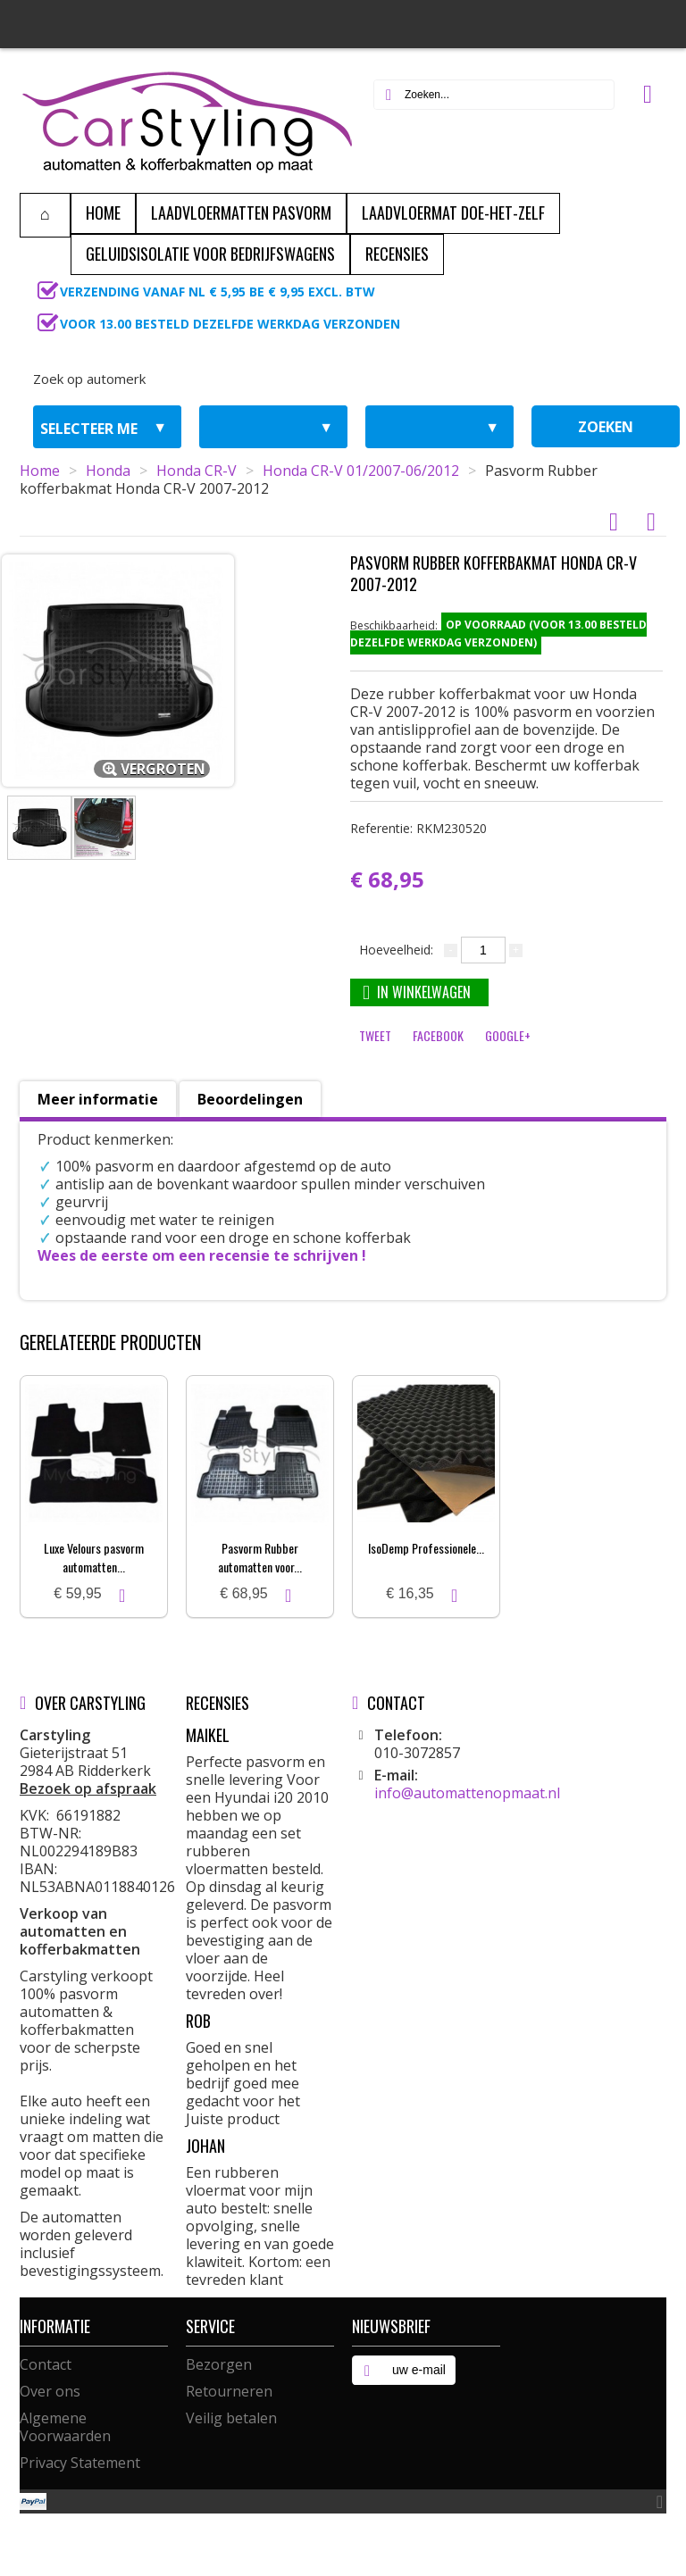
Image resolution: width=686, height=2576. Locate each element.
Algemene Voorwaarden (65, 2427)
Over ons (50, 2391)
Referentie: (418, 828)
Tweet (375, 1035)
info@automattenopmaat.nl (467, 1793)
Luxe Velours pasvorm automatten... (94, 1557)
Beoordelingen (250, 1099)
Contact (45, 2364)
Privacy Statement (80, 2462)
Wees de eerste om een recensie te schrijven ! (202, 1255)
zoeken (605, 427)
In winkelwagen (417, 992)
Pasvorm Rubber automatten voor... (260, 1557)
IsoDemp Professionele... (426, 1547)
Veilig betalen (231, 2418)
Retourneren (229, 2391)
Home (40, 470)
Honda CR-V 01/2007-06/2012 (361, 470)
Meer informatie (98, 1099)
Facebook (438, 1035)
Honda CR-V (196, 470)
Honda (108, 470)
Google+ (508, 1035)
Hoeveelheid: (396, 949)
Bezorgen (219, 2364)
